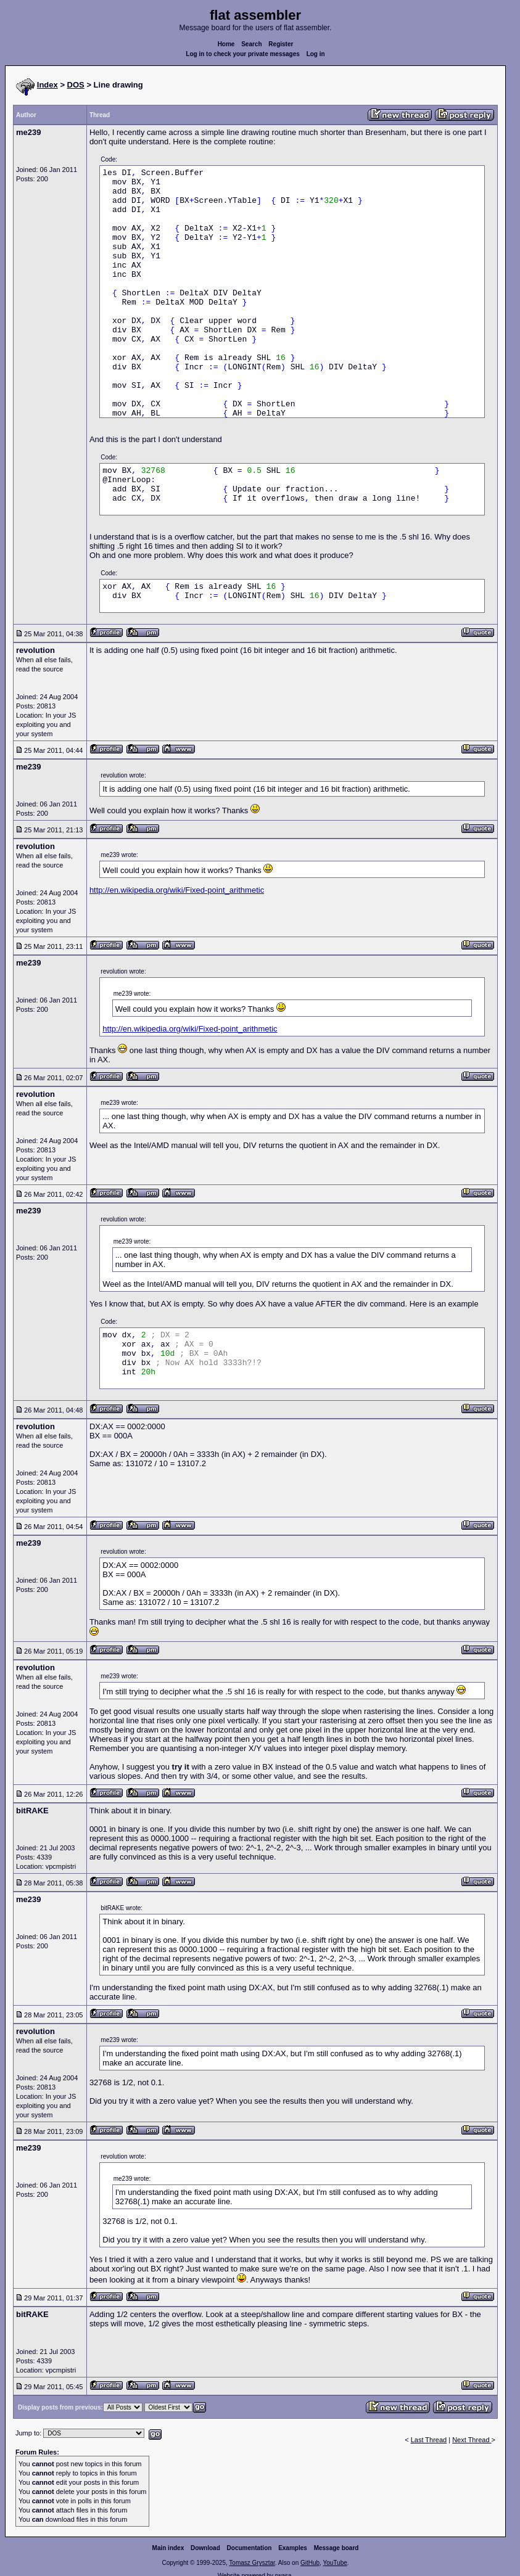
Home (226, 44)
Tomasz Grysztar (251, 2562)
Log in (316, 54)
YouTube (335, 2562)
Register (280, 44)
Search (251, 44)
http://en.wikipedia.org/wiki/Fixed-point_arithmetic (176, 890)
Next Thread (471, 2439)
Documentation (249, 2548)
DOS (76, 84)
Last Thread (429, 2439)
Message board (336, 2548)
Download (205, 2548)
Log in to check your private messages (243, 54)
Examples (292, 2548)
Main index (168, 2548)
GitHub (310, 2562)
